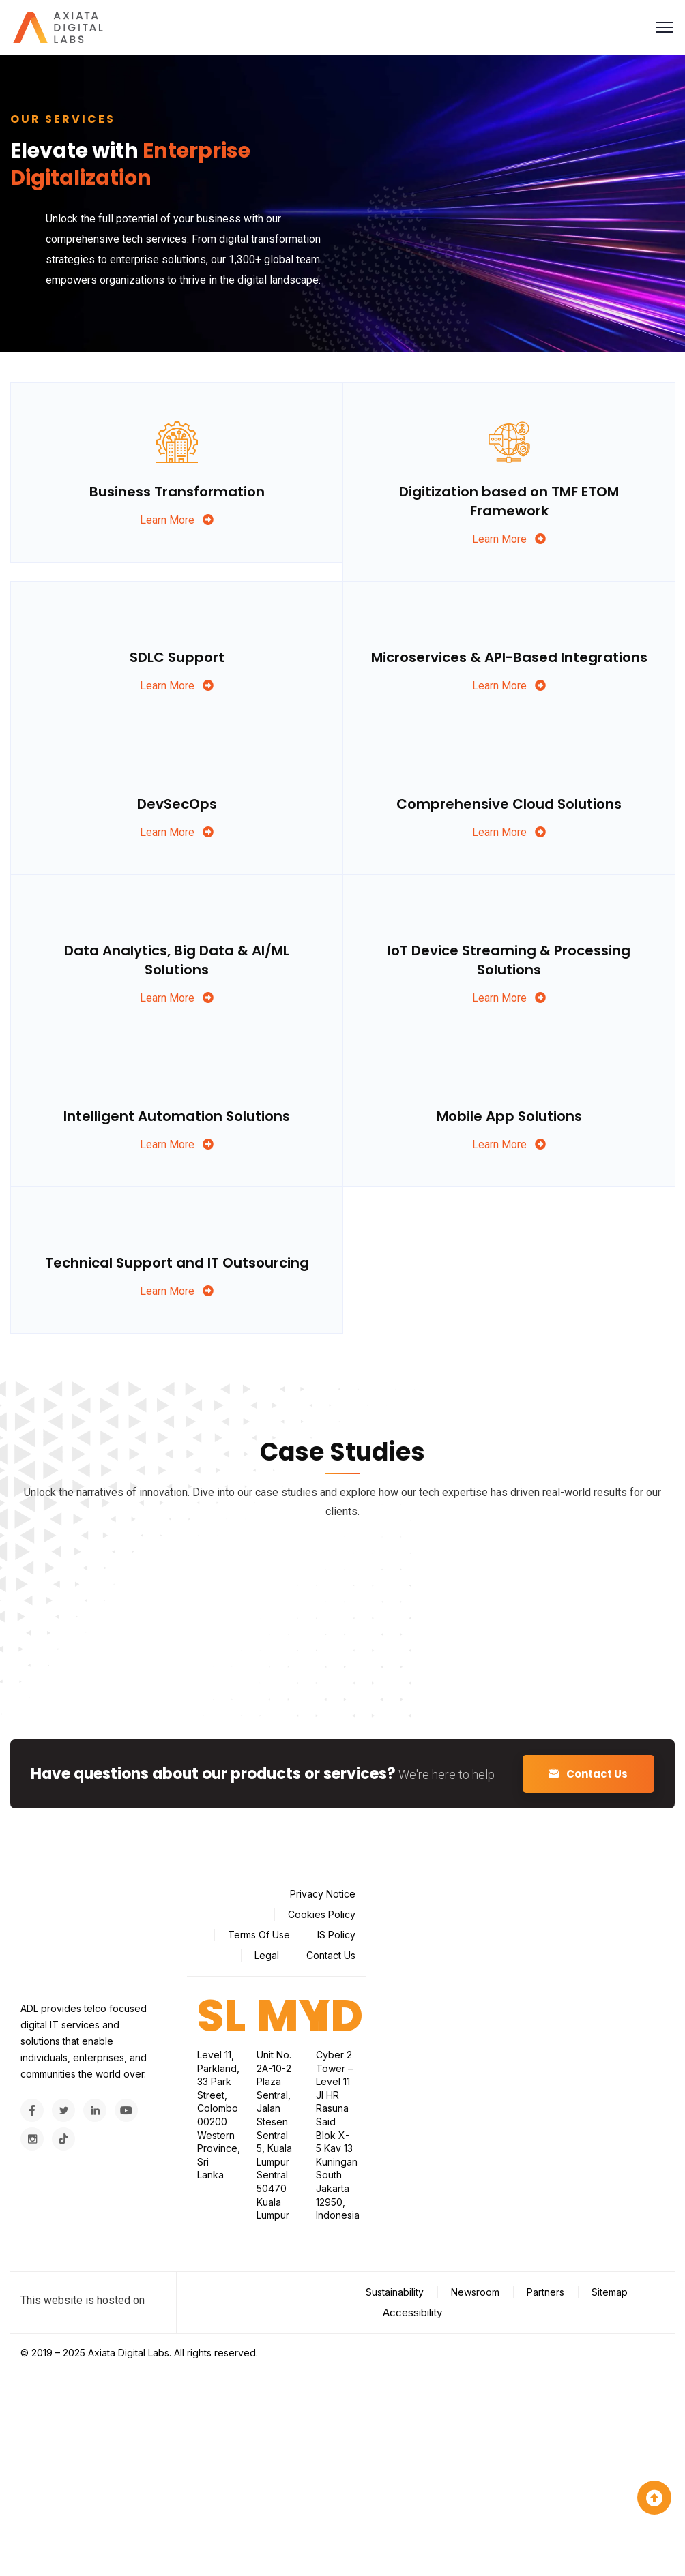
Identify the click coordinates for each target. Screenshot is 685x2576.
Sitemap (610, 2292)
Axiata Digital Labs (128, 2352)
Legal (266, 1955)
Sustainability (395, 2292)
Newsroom (475, 2292)
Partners (545, 2292)
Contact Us (586, 1774)
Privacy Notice (322, 1894)
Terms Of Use (259, 1935)
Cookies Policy (321, 1914)
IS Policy (336, 1935)
